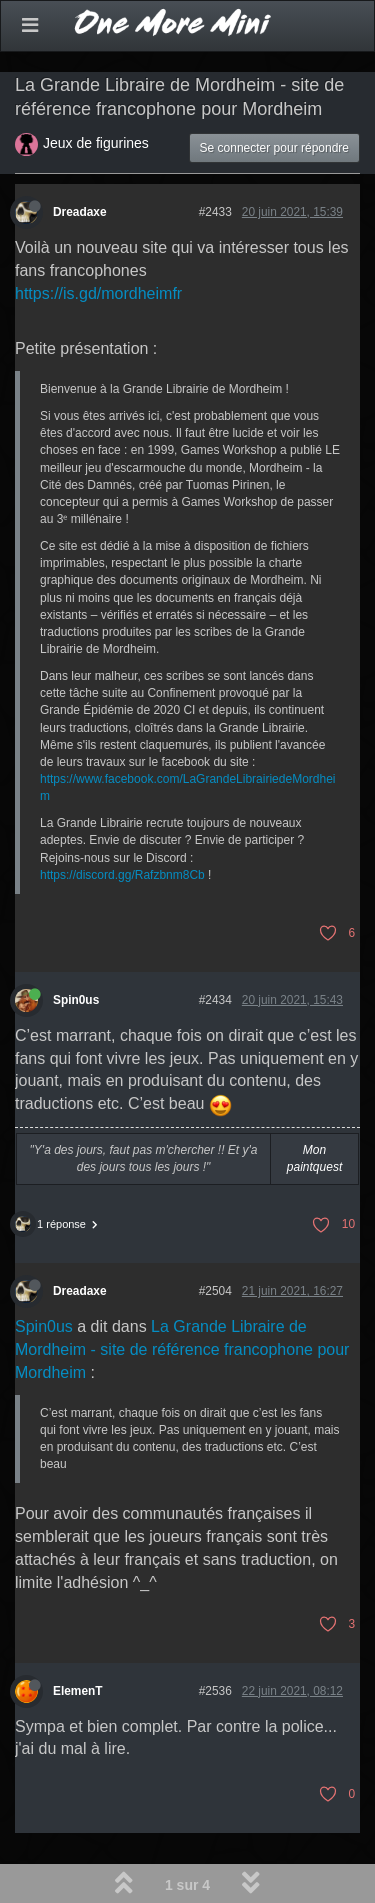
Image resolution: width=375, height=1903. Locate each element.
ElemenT (78, 1691)
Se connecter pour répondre (274, 148)
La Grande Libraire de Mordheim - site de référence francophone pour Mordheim (182, 1349)
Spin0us (76, 1000)
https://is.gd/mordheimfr (98, 293)
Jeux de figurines (96, 143)
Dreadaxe (80, 212)
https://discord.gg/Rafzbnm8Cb (122, 875)
